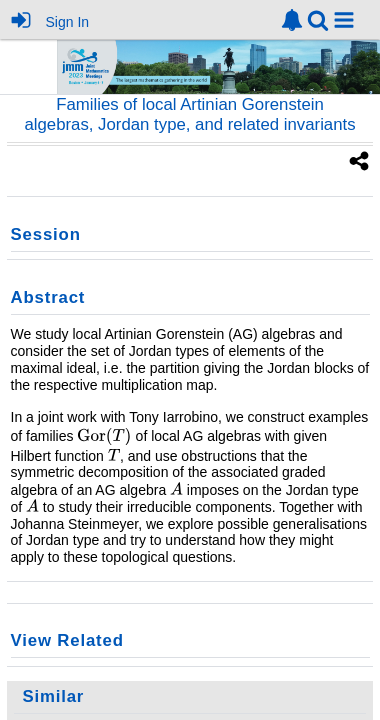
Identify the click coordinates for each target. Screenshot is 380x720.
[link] (292, 20)
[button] (344, 20)
